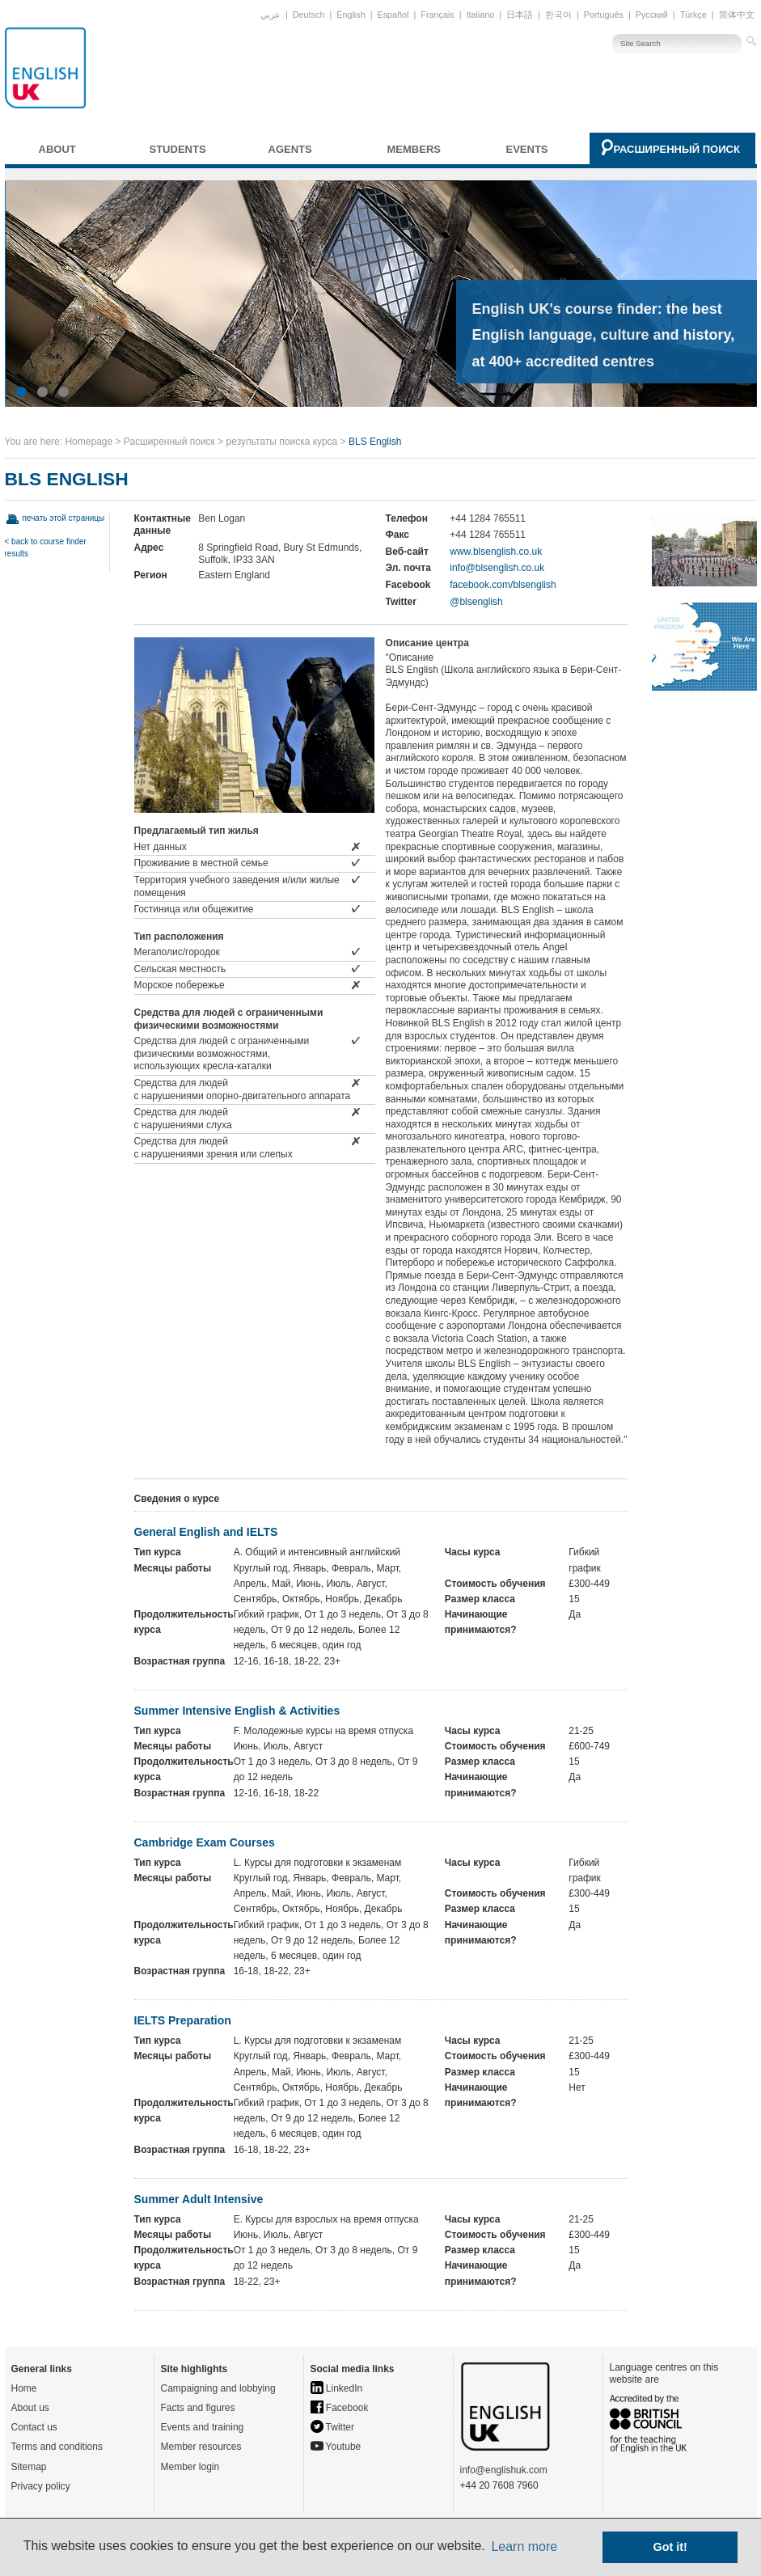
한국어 (558, 14)
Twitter (332, 2427)
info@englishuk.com (503, 2470)
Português (604, 14)
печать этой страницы (64, 518)
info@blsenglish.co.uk (497, 567)
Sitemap (29, 2466)
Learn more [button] (524, 2546)
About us (30, 2407)
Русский (652, 14)
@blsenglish (476, 601)
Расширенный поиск (677, 149)
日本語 (519, 14)
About (57, 149)
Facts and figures (198, 2407)
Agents (290, 149)
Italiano (481, 14)
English (350, 14)
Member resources (201, 2446)
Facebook (340, 2407)
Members (414, 149)
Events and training (202, 2427)
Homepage (88, 441)
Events (527, 149)
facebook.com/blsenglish (503, 584)
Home (24, 2388)
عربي (270, 14)
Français (437, 14)
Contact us (34, 2427)
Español (392, 14)
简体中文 (737, 14)
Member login (190, 2466)
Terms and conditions (57, 2446)
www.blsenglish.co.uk (496, 551)
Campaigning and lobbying (218, 2388)
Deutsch (309, 14)
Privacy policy (40, 2486)
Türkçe (693, 14)
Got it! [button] (670, 2546)
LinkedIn (337, 2388)
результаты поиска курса (282, 441)
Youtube (336, 2446)
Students (178, 149)
